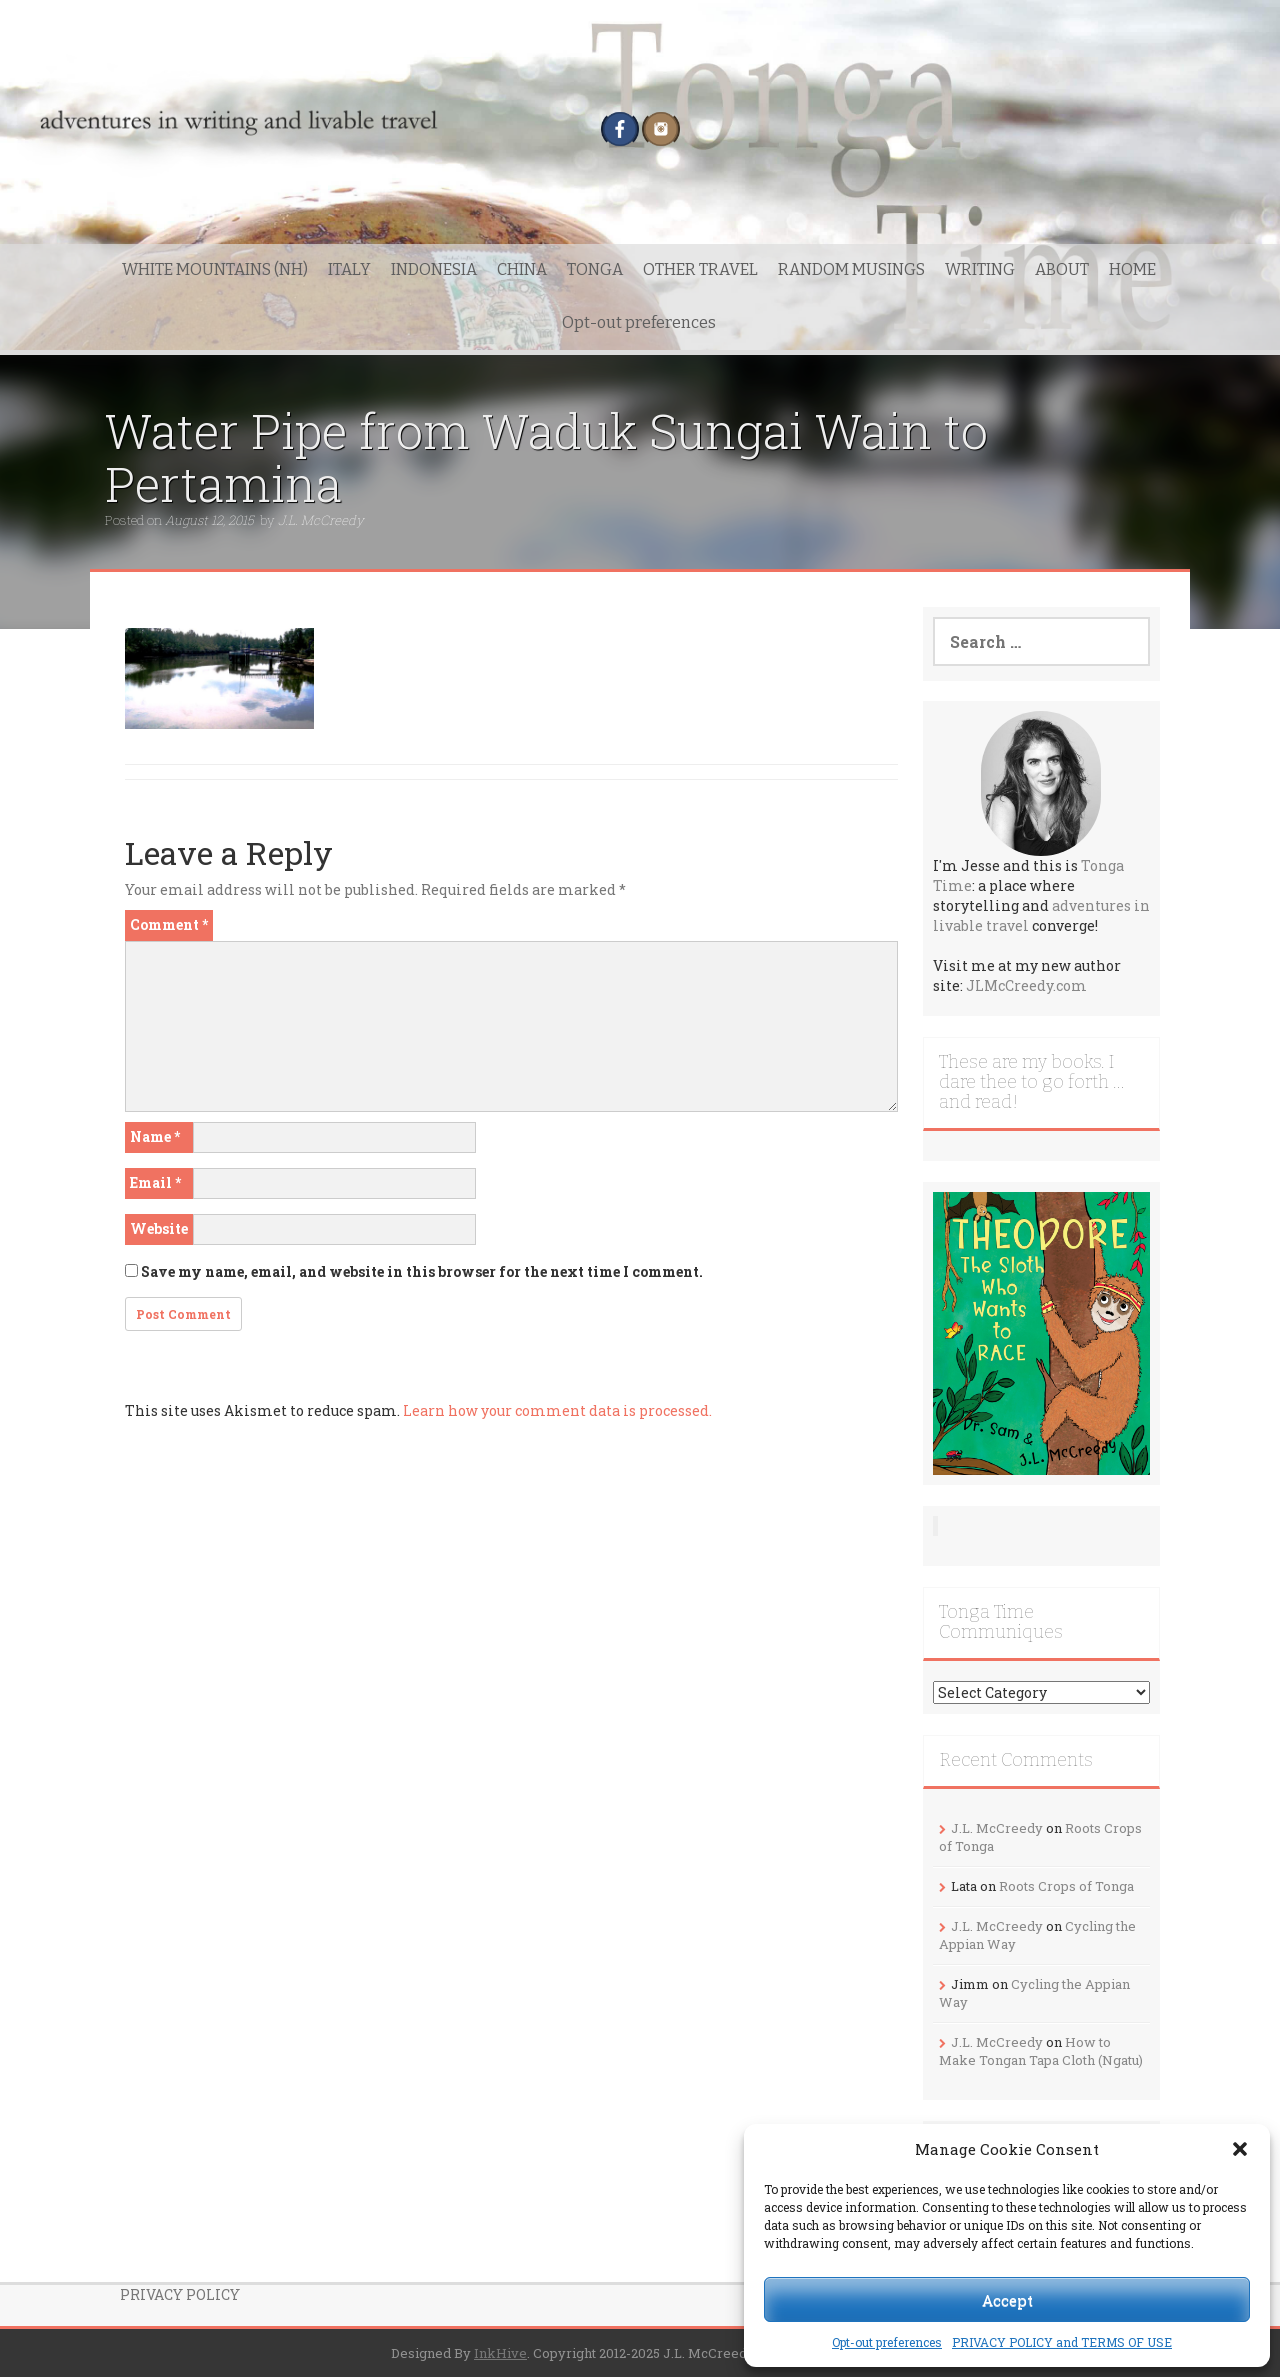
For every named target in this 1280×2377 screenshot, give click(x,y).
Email (155, 1182)
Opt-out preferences (887, 2342)
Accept (1007, 2300)
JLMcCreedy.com (1026, 985)
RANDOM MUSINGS (851, 269)
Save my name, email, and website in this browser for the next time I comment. (422, 1271)
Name (155, 1136)
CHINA (522, 269)
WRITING (980, 269)
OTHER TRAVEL (700, 269)
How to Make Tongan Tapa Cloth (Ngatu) (1041, 2051)
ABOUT (1062, 269)
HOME (1132, 269)
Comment (169, 924)
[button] (1240, 2149)
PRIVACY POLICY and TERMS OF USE (1062, 2342)
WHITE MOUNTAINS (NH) (215, 269)
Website (159, 1228)
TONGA (595, 269)
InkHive (500, 2353)
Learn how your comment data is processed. (557, 1410)
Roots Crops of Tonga (1066, 1886)
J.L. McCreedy (321, 520)
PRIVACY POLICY (180, 2294)
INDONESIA (434, 269)
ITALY (349, 269)
